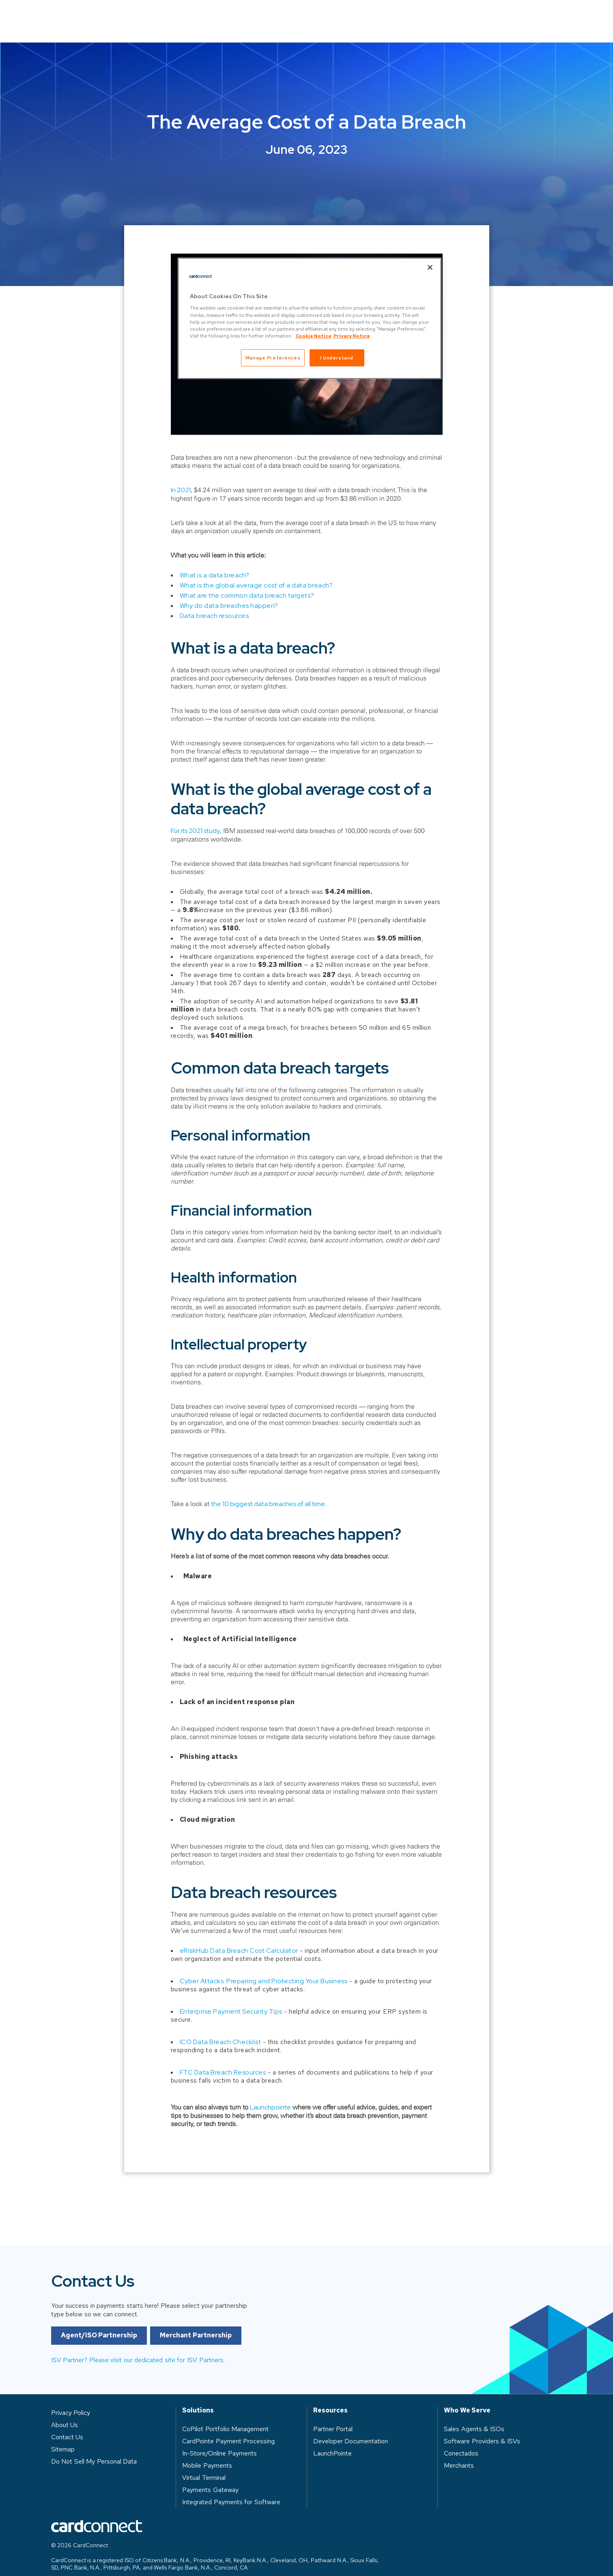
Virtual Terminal (204, 2466)
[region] (309, 318)
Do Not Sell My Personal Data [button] (94, 2449)
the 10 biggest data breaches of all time (268, 1492)
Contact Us (534, 15)
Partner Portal (333, 2417)
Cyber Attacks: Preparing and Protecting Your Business (264, 1969)
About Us (419, 15)
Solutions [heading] (198, 2399)
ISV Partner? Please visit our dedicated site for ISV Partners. (138, 2368)
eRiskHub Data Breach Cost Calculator (239, 1939)
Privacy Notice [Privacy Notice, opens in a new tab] (351, 336)
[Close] (430, 267)
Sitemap (63, 2437)
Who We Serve (289, 15)
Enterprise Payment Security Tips (231, 1999)
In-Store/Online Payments (219, 2441)
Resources (358, 15)
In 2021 (181, 478)
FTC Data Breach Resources (223, 2060)
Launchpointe (270, 2095)
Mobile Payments (207, 2453)
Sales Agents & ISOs (474, 2417)
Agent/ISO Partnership (99, 2343)
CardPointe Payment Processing (228, 2429)
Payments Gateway (210, 2478)
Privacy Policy (70, 2401)
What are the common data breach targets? (247, 583)
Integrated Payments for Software (231, 2490)
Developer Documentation (350, 2429)
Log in (474, 15)
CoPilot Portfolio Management (225, 2417)
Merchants (459, 2453)
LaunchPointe (332, 2441)
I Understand (336, 358)
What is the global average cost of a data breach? (256, 573)
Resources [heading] (330, 2399)
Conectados (461, 2441)
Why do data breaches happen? (229, 594)
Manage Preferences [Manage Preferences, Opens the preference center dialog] (272, 358)
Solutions (223, 15)
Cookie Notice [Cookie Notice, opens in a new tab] (313, 336)
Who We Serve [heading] (467, 2399)
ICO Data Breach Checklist (220, 2030)
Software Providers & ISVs (482, 2429)
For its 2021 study (195, 819)
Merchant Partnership (196, 2343)
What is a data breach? (215, 563)
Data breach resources (214, 604)
